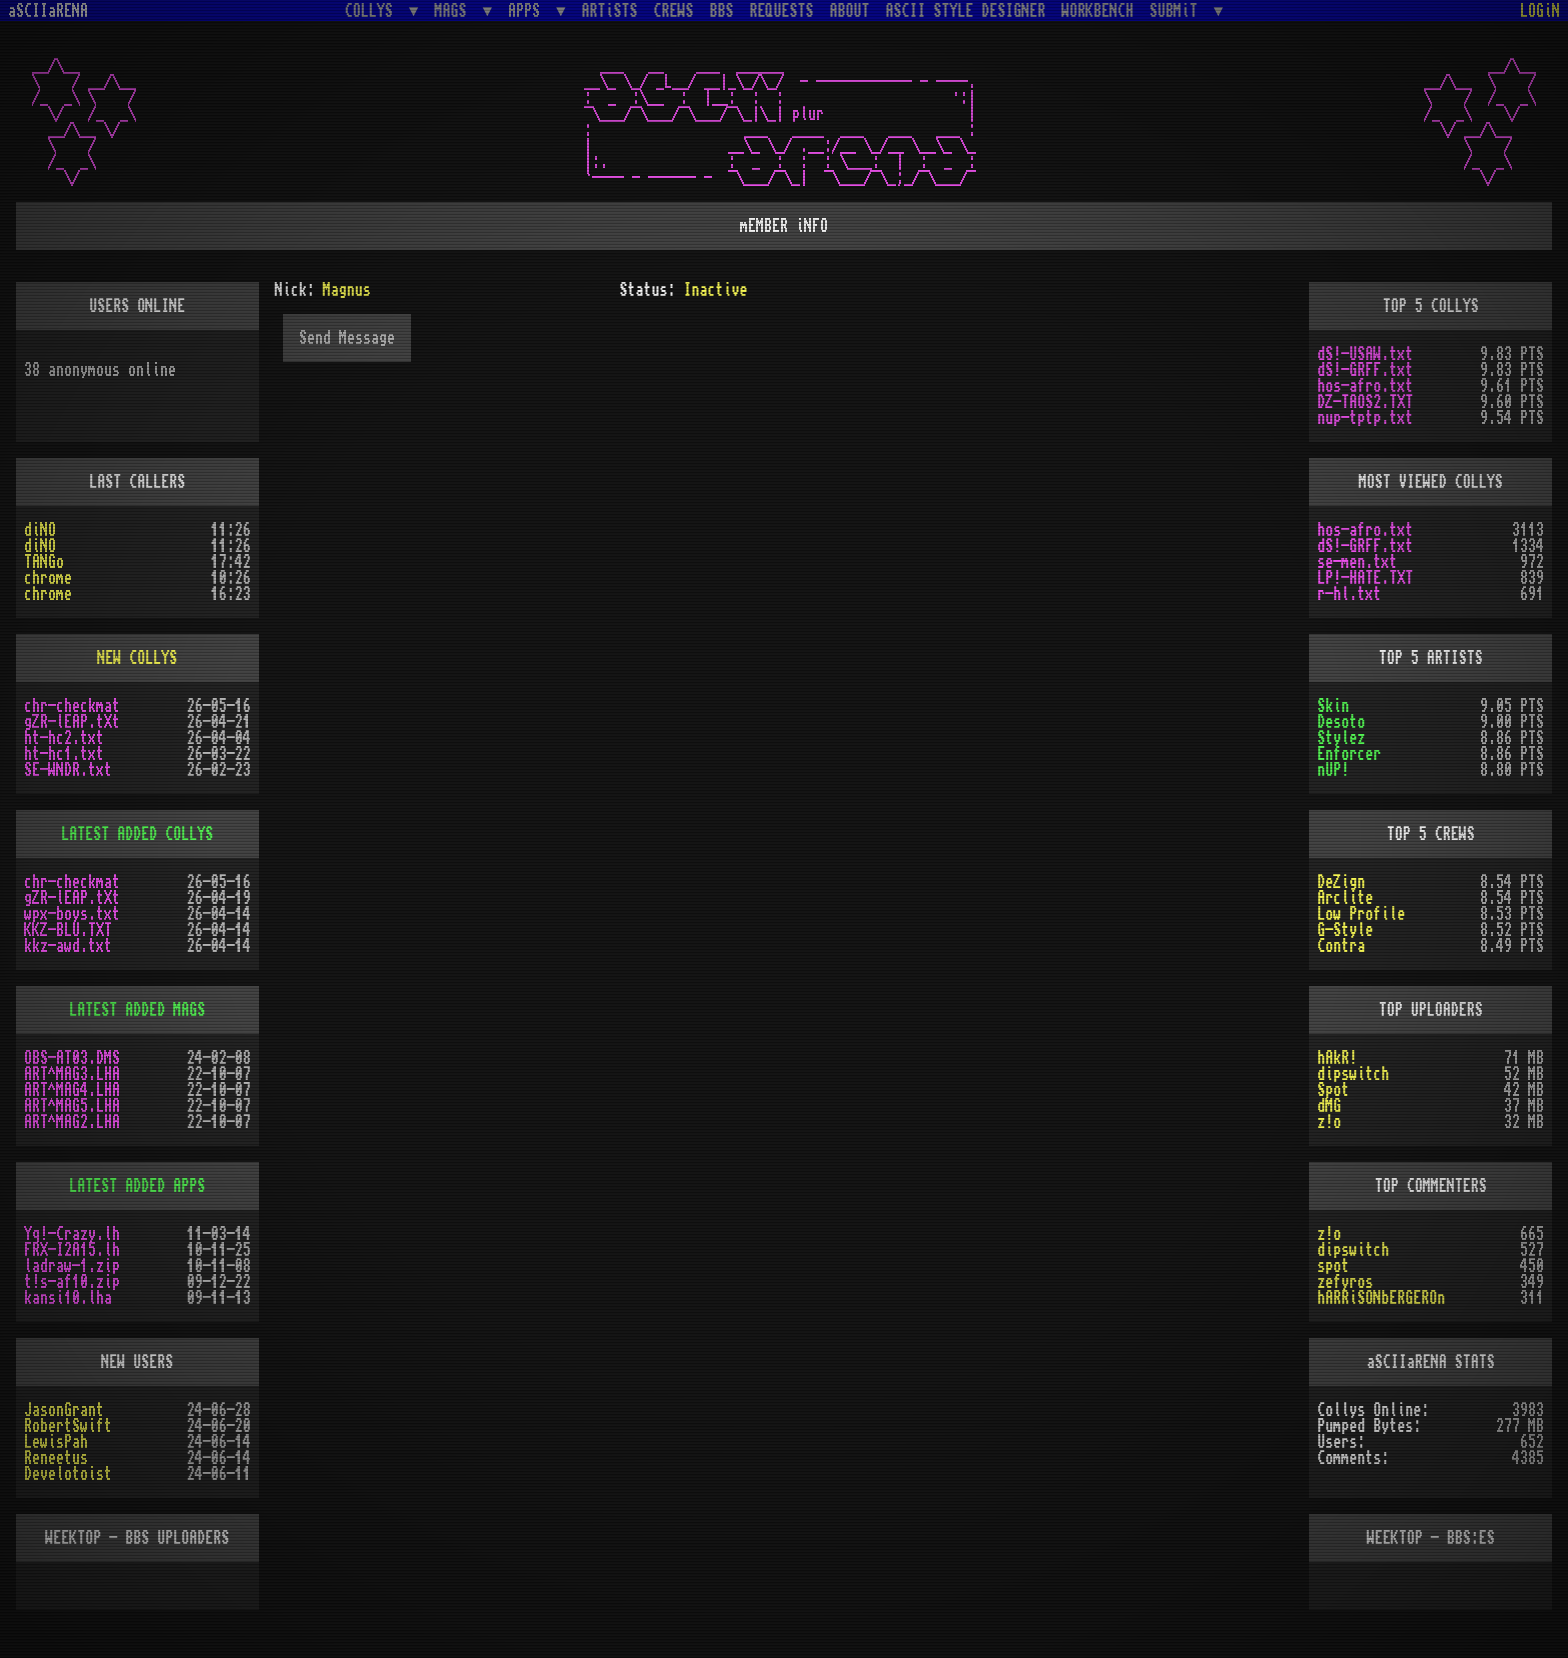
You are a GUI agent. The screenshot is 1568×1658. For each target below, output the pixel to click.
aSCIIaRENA (48, 11)
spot (1333, 1266)
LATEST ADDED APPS (137, 1186)
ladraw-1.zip (72, 1266)
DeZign (1341, 882)
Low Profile (1361, 914)
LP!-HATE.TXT (1365, 578)
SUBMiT (1178, 10)
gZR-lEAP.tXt (72, 722)
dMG (1329, 1106)
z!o (1329, 1122)
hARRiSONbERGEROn (1381, 1298)
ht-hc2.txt (64, 738)
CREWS (674, 11)
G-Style (1345, 930)
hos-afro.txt (1365, 386)
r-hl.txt (1349, 594)
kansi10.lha (68, 1298)
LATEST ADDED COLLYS (137, 834)
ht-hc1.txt (64, 754)
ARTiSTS (610, 11)
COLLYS (373, 10)
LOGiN (1540, 11)
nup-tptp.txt (1365, 418)
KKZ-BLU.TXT (68, 930)
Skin (1333, 706)
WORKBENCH (1098, 11)
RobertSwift (68, 1426)
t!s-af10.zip (72, 1282)
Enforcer (1349, 754)
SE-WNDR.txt (68, 770)
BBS (722, 11)
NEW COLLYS (137, 658)
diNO (40, 530)
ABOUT (850, 11)
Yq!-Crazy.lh (72, 1234)
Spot (1333, 1090)
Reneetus (56, 1458)
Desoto (1341, 722)
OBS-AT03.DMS (72, 1058)
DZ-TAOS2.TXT (1365, 402)
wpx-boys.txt (72, 914)
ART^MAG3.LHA (72, 1074)
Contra (1341, 946)
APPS (528, 10)
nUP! (1333, 770)
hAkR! (1337, 1058)
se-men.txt (1357, 562)
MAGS (454, 10)
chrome (48, 578)
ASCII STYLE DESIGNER (966, 11)
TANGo (44, 562)
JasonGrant (64, 1410)
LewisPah (56, 1442)
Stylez (1341, 738)
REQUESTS (782, 11)
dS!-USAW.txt (1365, 354)
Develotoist (68, 1474)
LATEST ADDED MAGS (137, 1010)
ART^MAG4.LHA (72, 1090)
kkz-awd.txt (68, 946)
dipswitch (1353, 1074)
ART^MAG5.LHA (72, 1106)
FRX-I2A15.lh (72, 1250)
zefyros (1345, 1282)
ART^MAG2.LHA (72, 1122)
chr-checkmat (72, 706)
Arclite (1345, 898)
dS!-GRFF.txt (1365, 370)
